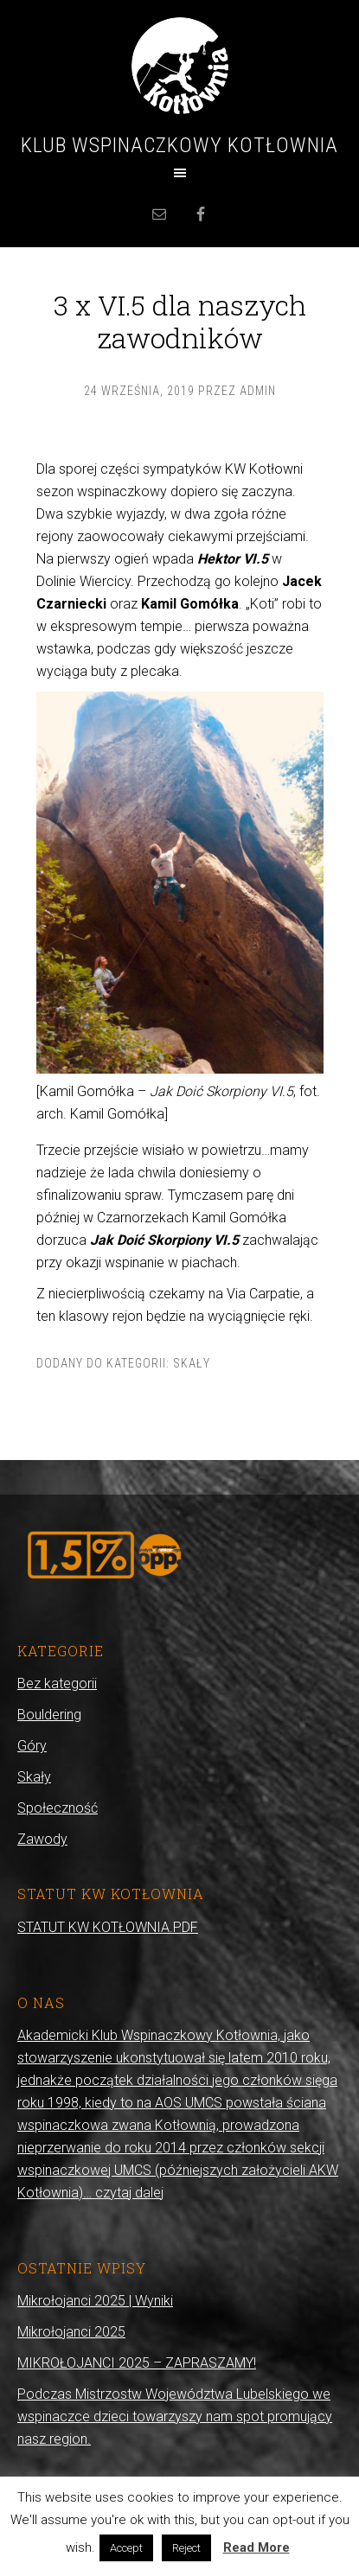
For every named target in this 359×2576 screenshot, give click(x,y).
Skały (191, 1363)
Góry (32, 1746)
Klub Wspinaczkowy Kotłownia (179, 145)
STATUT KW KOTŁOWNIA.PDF (107, 1927)
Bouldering (49, 1714)
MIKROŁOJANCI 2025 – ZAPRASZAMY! (136, 2363)
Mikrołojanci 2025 (71, 2332)
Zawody (42, 1839)
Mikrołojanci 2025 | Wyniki (95, 2300)
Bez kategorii (57, 1683)
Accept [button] (126, 2547)
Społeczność (57, 1808)
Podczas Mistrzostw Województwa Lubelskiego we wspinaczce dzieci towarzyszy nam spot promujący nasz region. (174, 2416)
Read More (256, 2547)
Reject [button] (186, 2547)
